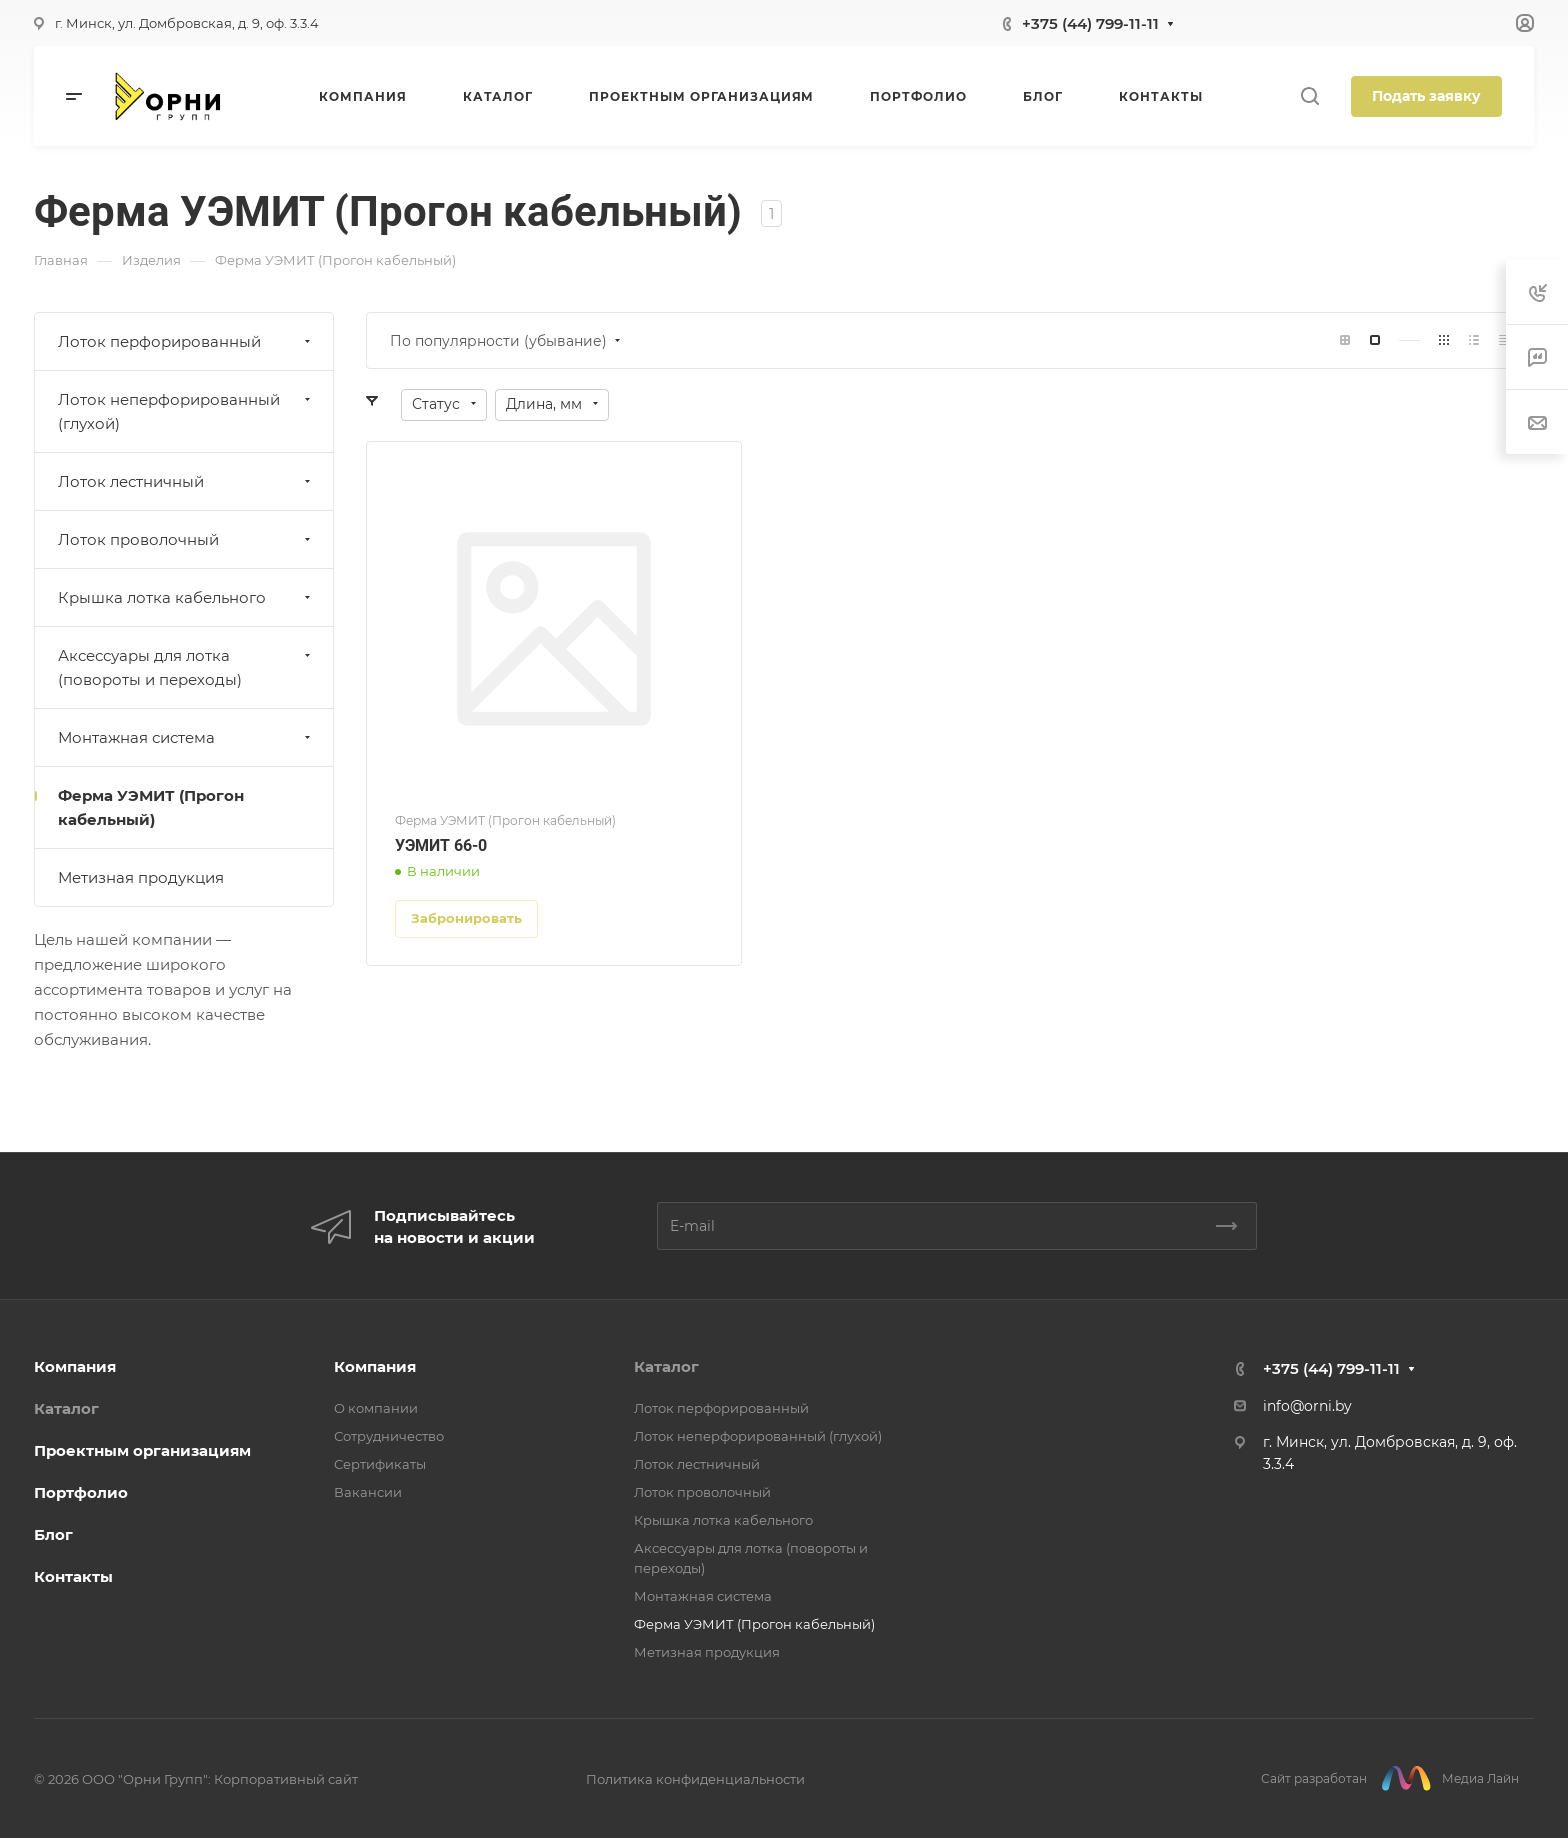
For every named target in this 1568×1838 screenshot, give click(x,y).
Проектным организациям (142, 1450)
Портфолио (81, 1492)
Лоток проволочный (186, 539)
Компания (75, 1366)
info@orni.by (1307, 1406)
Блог (53, 1534)
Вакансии (368, 1492)
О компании (376, 1408)
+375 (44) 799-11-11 (1090, 23)
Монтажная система (186, 737)
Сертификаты (380, 1464)
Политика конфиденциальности (695, 1779)
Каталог (66, 1408)
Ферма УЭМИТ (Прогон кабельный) (151, 807)
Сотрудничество (389, 1436)
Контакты (73, 1576)
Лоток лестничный (186, 481)
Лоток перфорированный (186, 341)
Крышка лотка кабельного (186, 597)
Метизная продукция (141, 877)
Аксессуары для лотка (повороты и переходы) (186, 667)
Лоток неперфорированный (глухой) (186, 411)
